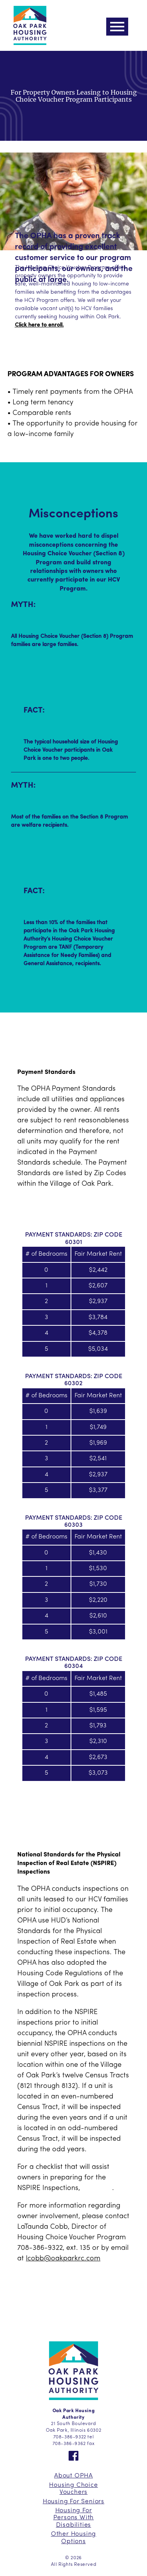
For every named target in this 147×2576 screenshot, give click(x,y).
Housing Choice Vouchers (73, 2488)
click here (97, 2188)
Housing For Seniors (73, 2502)
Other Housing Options (73, 2537)
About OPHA (73, 2476)
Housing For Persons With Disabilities (73, 2518)
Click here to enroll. (39, 325)
